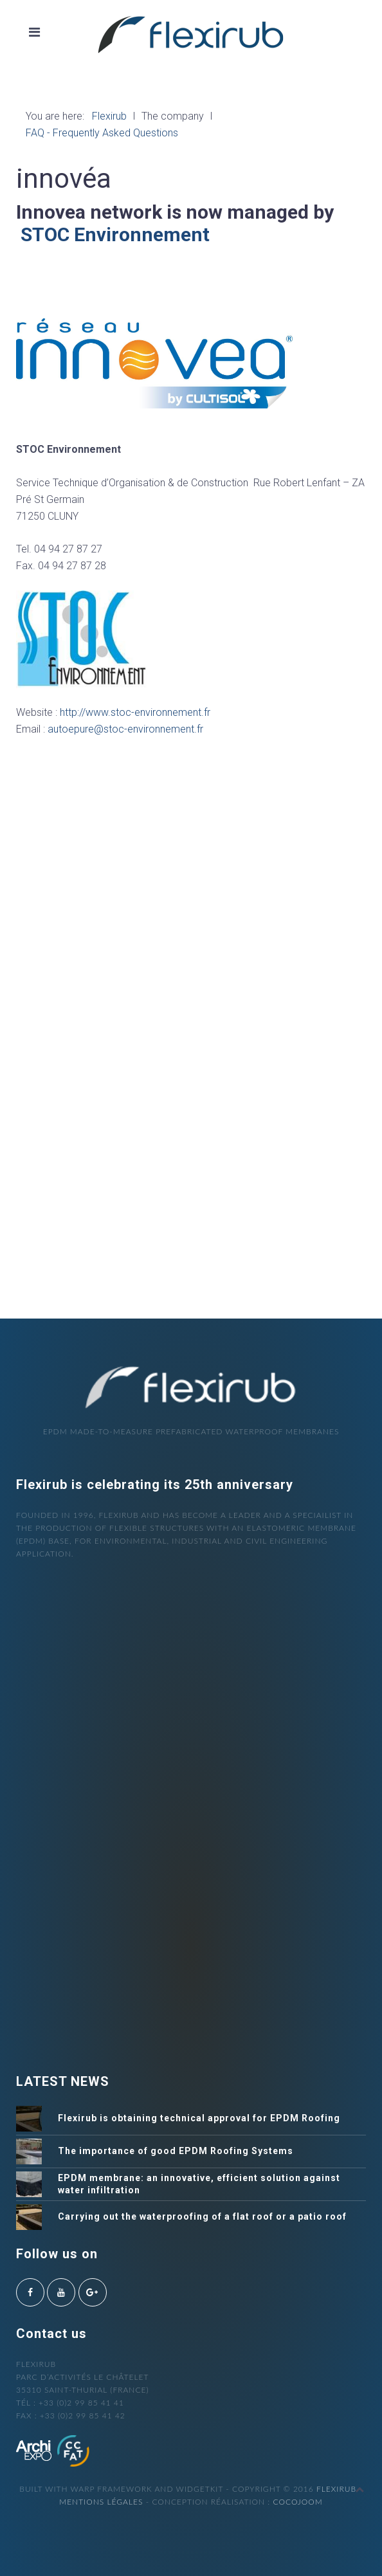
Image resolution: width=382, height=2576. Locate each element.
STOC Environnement (115, 234)
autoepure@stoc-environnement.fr (125, 729)
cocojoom (297, 2502)
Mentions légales (101, 2502)
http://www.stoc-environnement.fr (136, 712)
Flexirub (336, 2489)
